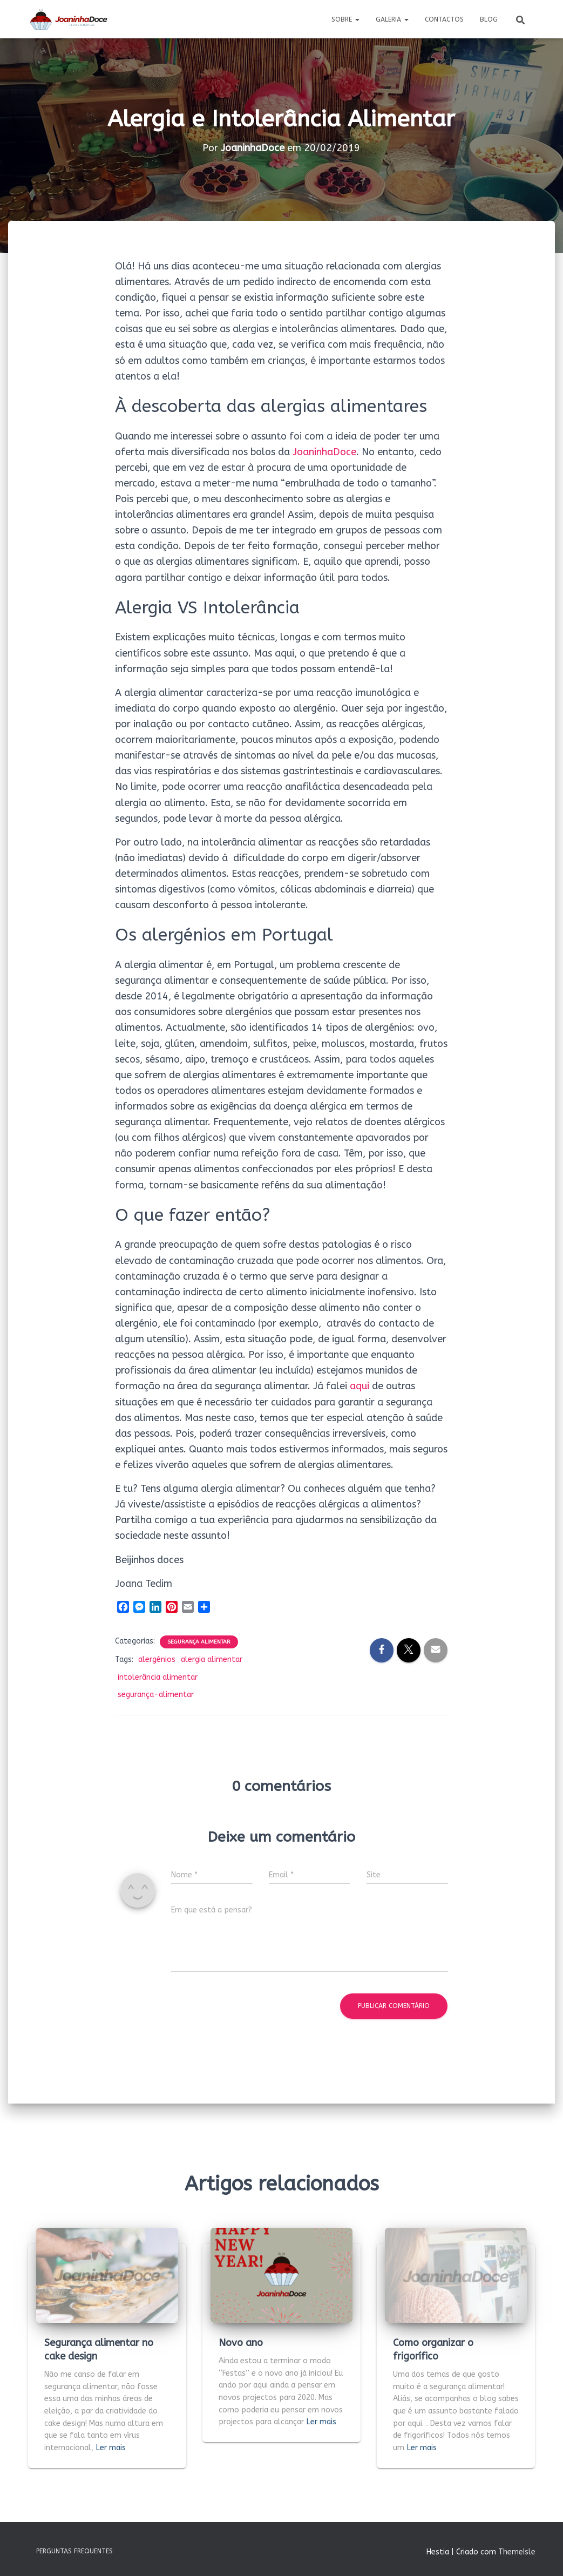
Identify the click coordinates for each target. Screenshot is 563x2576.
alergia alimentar (211, 1659)
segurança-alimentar (156, 1694)
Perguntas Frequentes (74, 2551)
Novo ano (241, 2343)
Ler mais (111, 2447)
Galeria (392, 19)
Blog (489, 19)
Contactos (444, 19)
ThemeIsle (516, 2552)
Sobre (345, 19)
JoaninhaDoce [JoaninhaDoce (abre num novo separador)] (324, 452)
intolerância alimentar (158, 1677)
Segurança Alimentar (198, 1642)
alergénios (156, 1659)
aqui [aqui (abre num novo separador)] (359, 1386)
